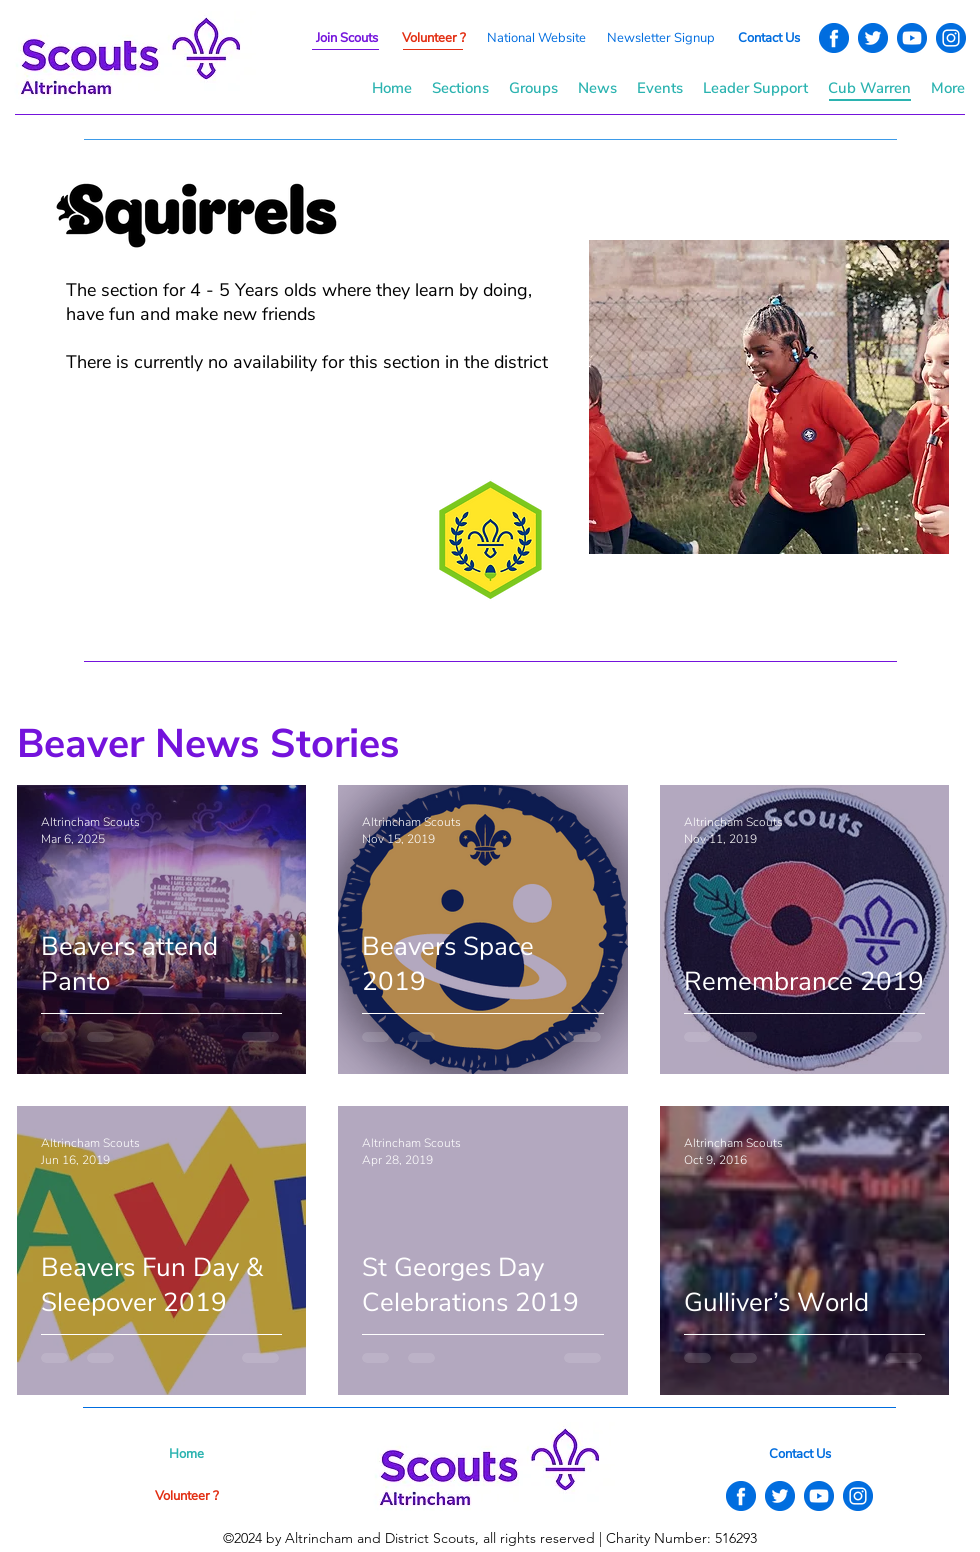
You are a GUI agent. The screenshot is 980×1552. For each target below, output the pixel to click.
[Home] (186, 1454)
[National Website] (536, 38)
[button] (661, 38)
